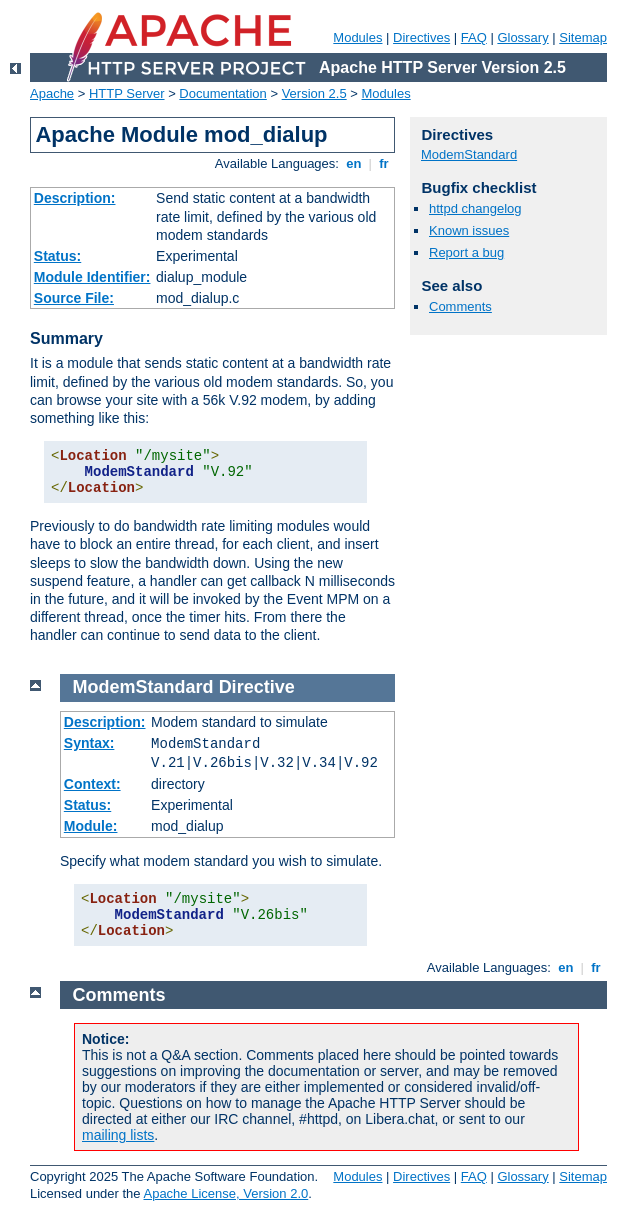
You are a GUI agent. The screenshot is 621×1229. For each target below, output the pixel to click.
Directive (257, 687)
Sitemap (583, 37)
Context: (92, 784)
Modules (357, 37)
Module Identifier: (92, 277)
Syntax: (89, 743)
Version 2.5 (314, 93)
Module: (91, 826)
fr (384, 163)
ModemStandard (469, 154)
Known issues (469, 230)
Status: (57, 256)
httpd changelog (475, 208)
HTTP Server (127, 93)
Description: (75, 198)
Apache (52, 93)
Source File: (74, 298)
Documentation (222, 93)
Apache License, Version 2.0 (225, 1193)
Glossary (522, 37)
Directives (421, 37)
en (354, 163)
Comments (460, 306)
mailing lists (118, 1135)
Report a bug (466, 252)
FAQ (474, 37)
